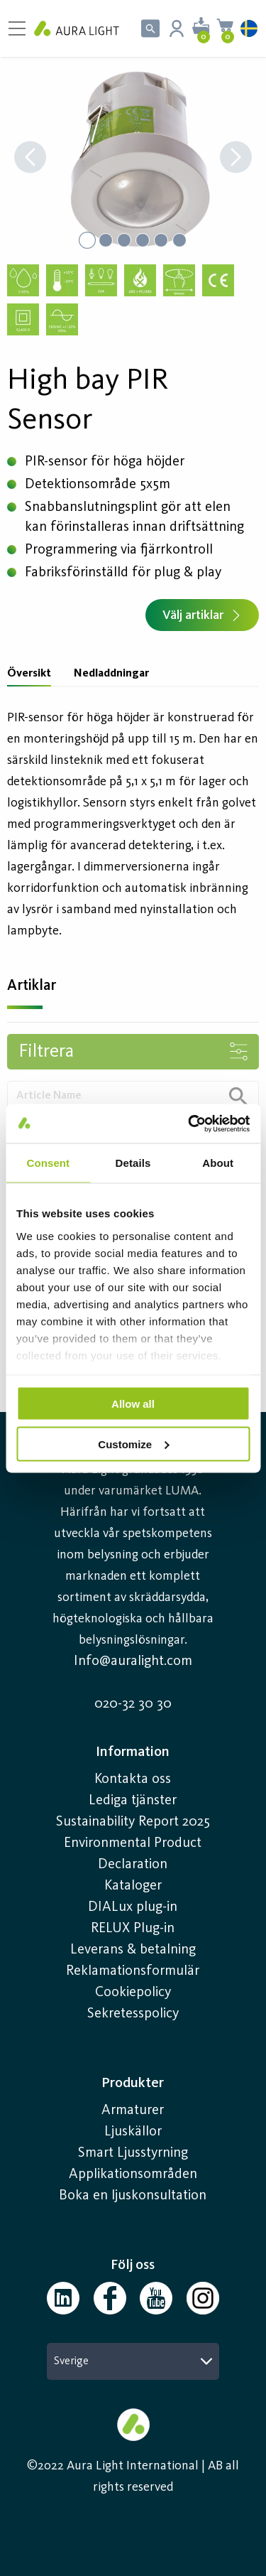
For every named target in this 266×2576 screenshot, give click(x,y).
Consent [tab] (48, 1163)
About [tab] (217, 1163)
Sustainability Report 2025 (133, 1822)
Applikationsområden (133, 2174)
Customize (133, 1444)
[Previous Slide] (30, 159)
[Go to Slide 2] (106, 240)
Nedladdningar (111, 673)
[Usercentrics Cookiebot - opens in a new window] (189, 1123)
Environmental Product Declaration (132, 1854)
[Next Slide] (236, 159)
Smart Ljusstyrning (133, 2153)
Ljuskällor (133, 2132)
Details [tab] (133, 1163)
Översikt (29, 673)
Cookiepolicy (133, 1992)
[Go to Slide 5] (161, 240)
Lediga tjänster (133, 1801)
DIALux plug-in (132, 1907)
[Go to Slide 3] (124, 240)
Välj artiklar (202, 615)
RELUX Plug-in (132, 1929)
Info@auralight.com (133, 1661)
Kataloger (133, 1886)
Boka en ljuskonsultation (132, 2196)
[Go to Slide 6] (179, 240)
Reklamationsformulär (132, 1971)
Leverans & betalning (133, 1950)
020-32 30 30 (133, 1704)
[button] (133, 158)
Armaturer (132, 2110)
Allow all (133, 1404)
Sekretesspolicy (133, 2014)
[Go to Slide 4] (142, 240)
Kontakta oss (132, 1779)
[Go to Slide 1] (87, 240)
